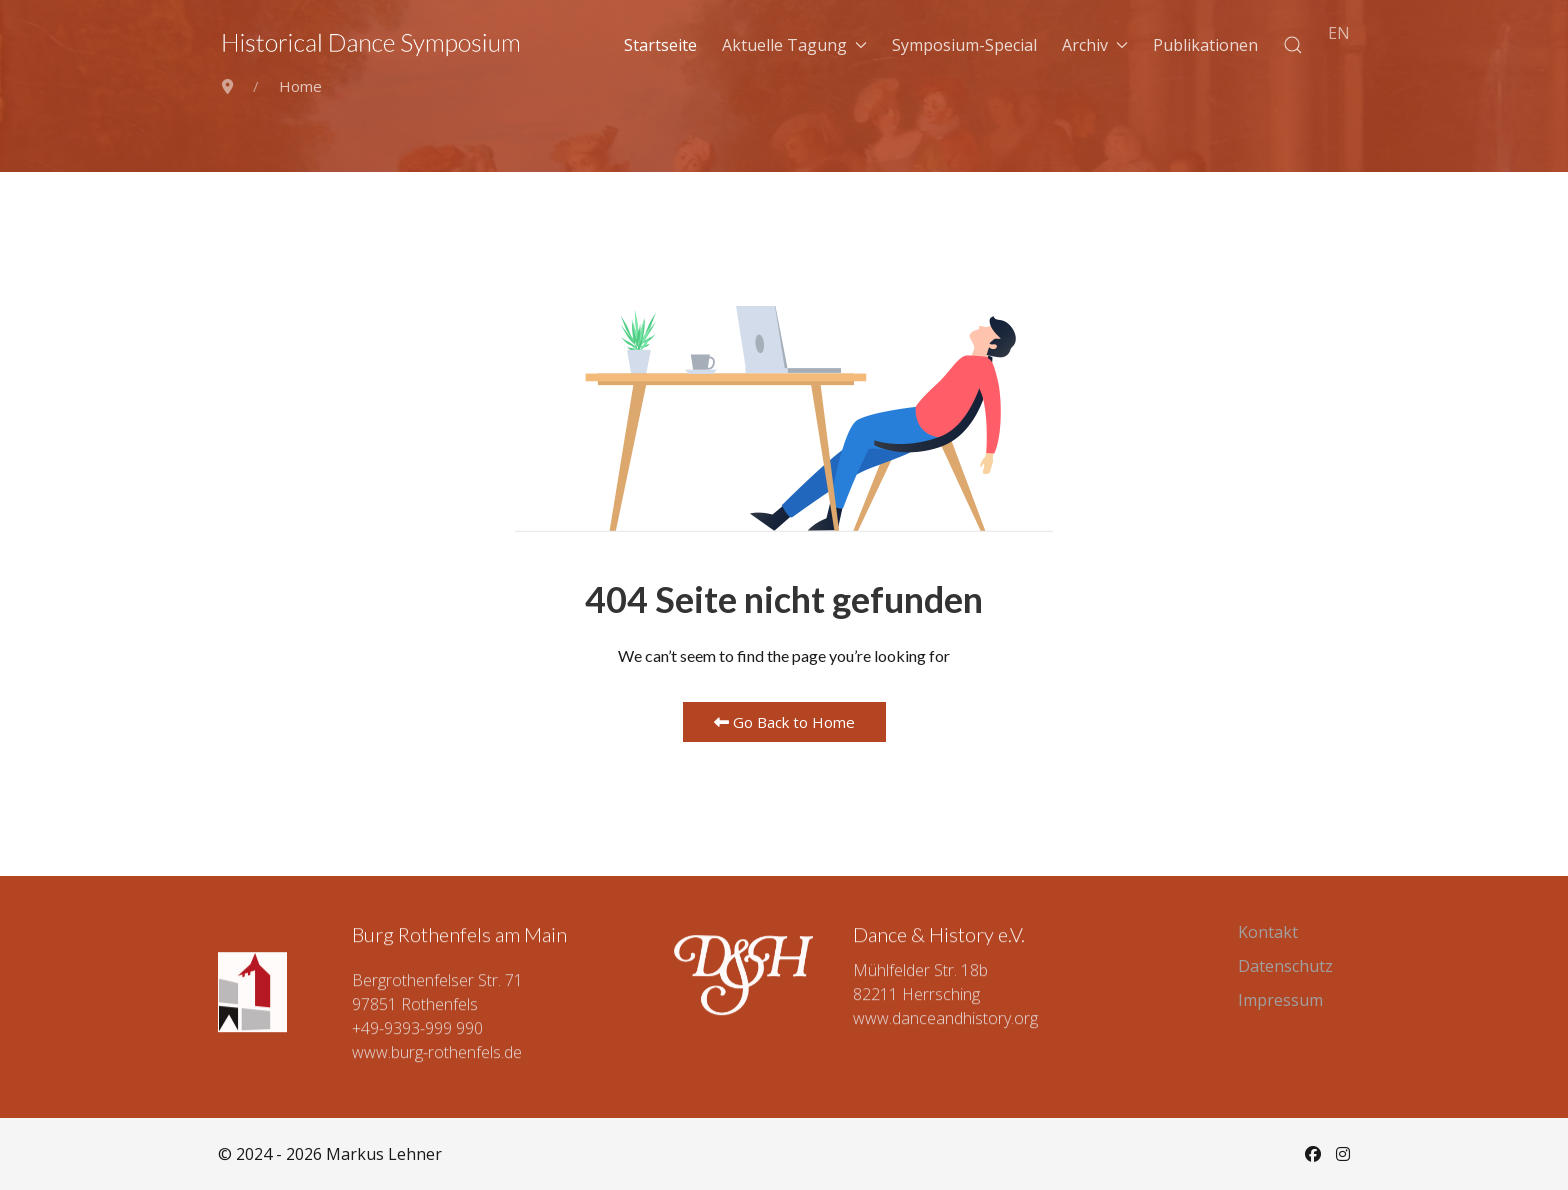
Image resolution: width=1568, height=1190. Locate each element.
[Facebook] (1313, 1154)
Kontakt (1268, 932)
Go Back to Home (784, 722)
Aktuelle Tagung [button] (794, 45)
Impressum (1280, 1000)
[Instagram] (1343, 1154)
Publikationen (1205, 45)
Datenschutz (1285, 966)
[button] (1293, 45)
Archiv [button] (1095, 45)
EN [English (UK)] (1339, 33)
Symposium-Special (964, 45)
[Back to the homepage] (371, 45)
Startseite (660, 45)
